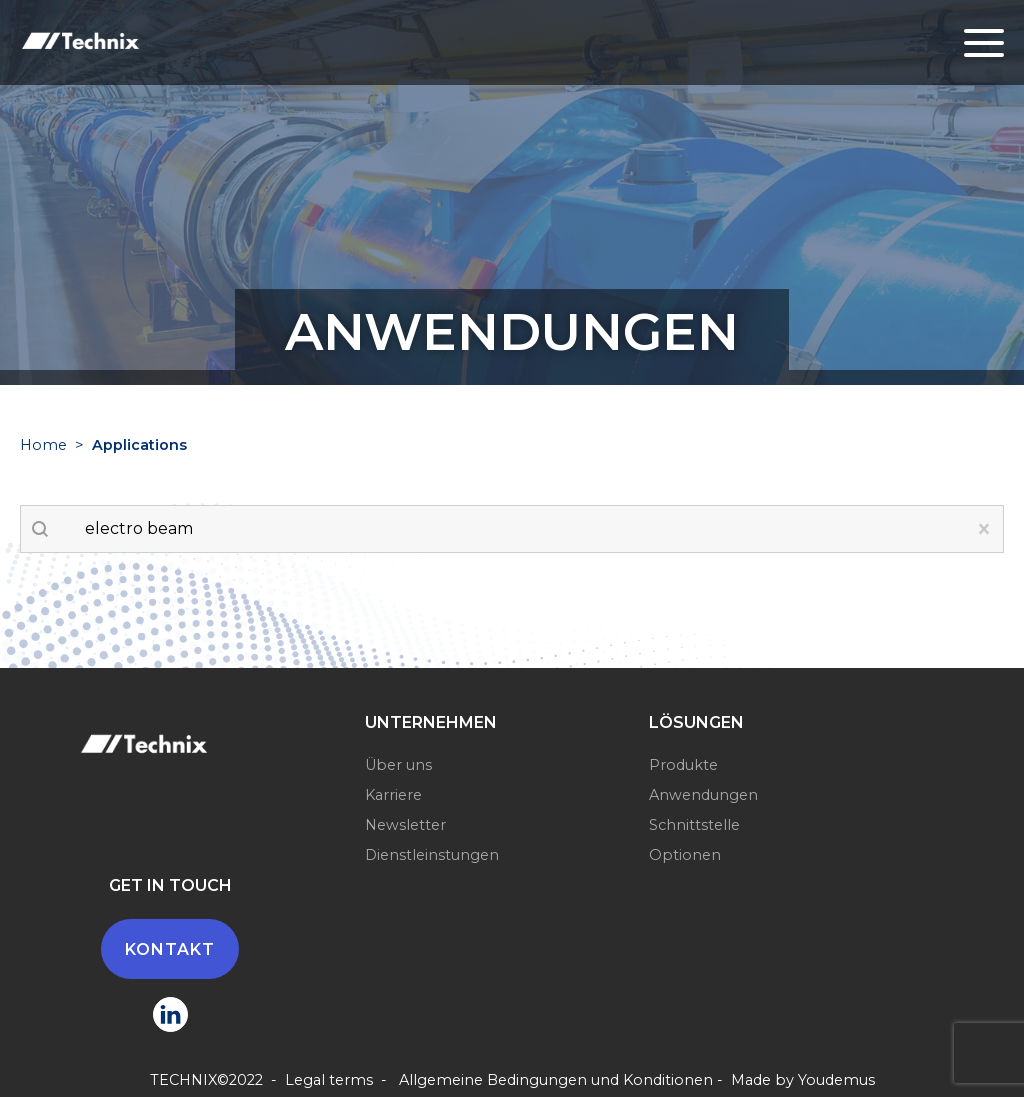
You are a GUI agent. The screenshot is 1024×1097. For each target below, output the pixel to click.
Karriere (393, 795)
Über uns (398, 765)
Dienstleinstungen (432, 855)
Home (43, 445)
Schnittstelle (694, 825)
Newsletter (405, 825)
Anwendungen (703, 795)
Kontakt (170, 949)
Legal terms (329, 1080)
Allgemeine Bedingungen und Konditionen (556, 1080)
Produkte (683, 765)
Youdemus (836, 1080)
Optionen (685, 855)
